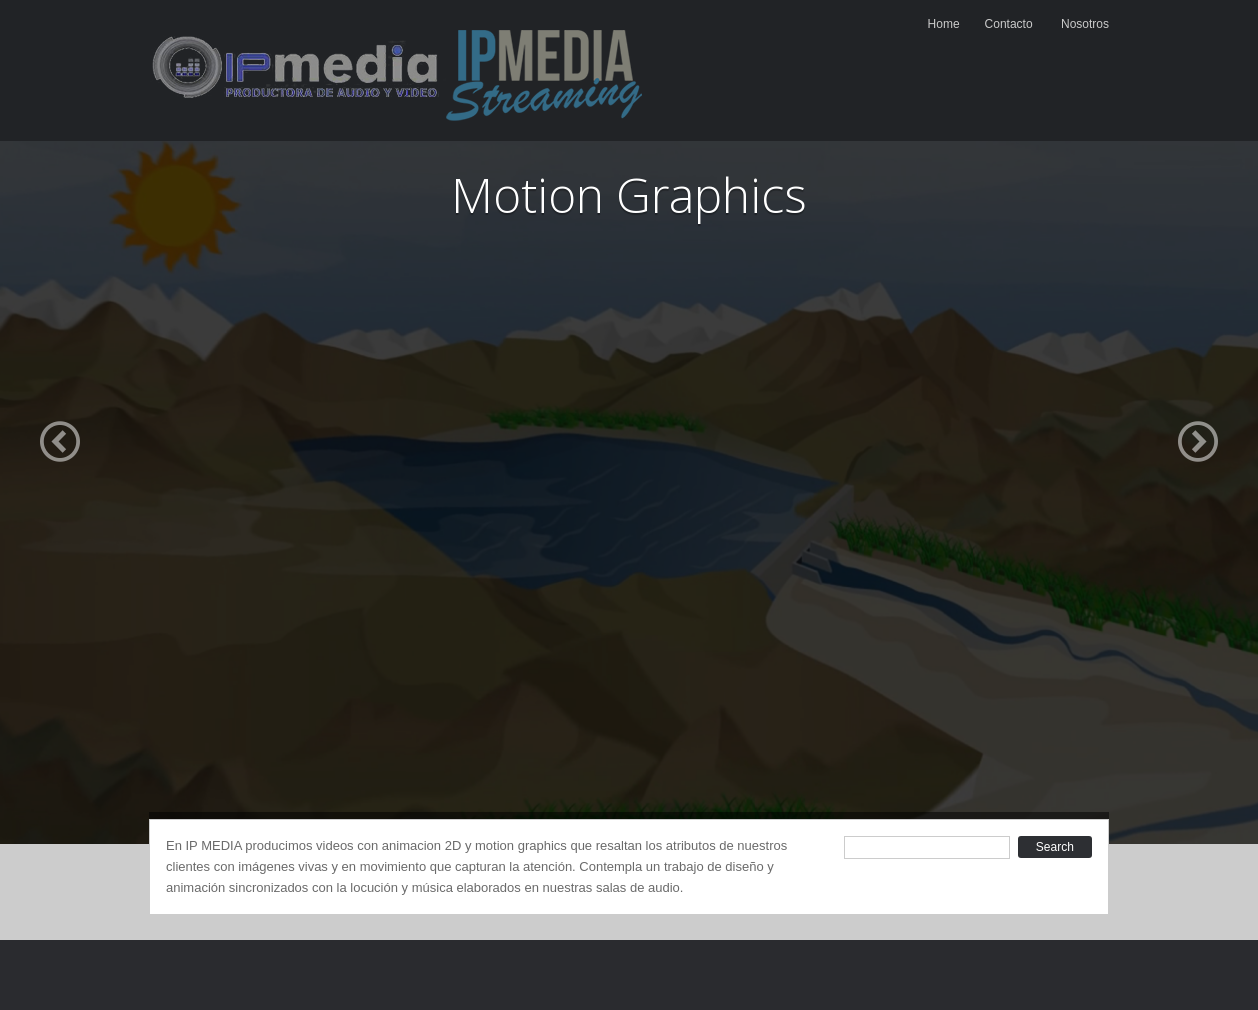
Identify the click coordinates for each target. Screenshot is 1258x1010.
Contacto (1009, 24)
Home (944, 24)
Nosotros (1085, 24)
